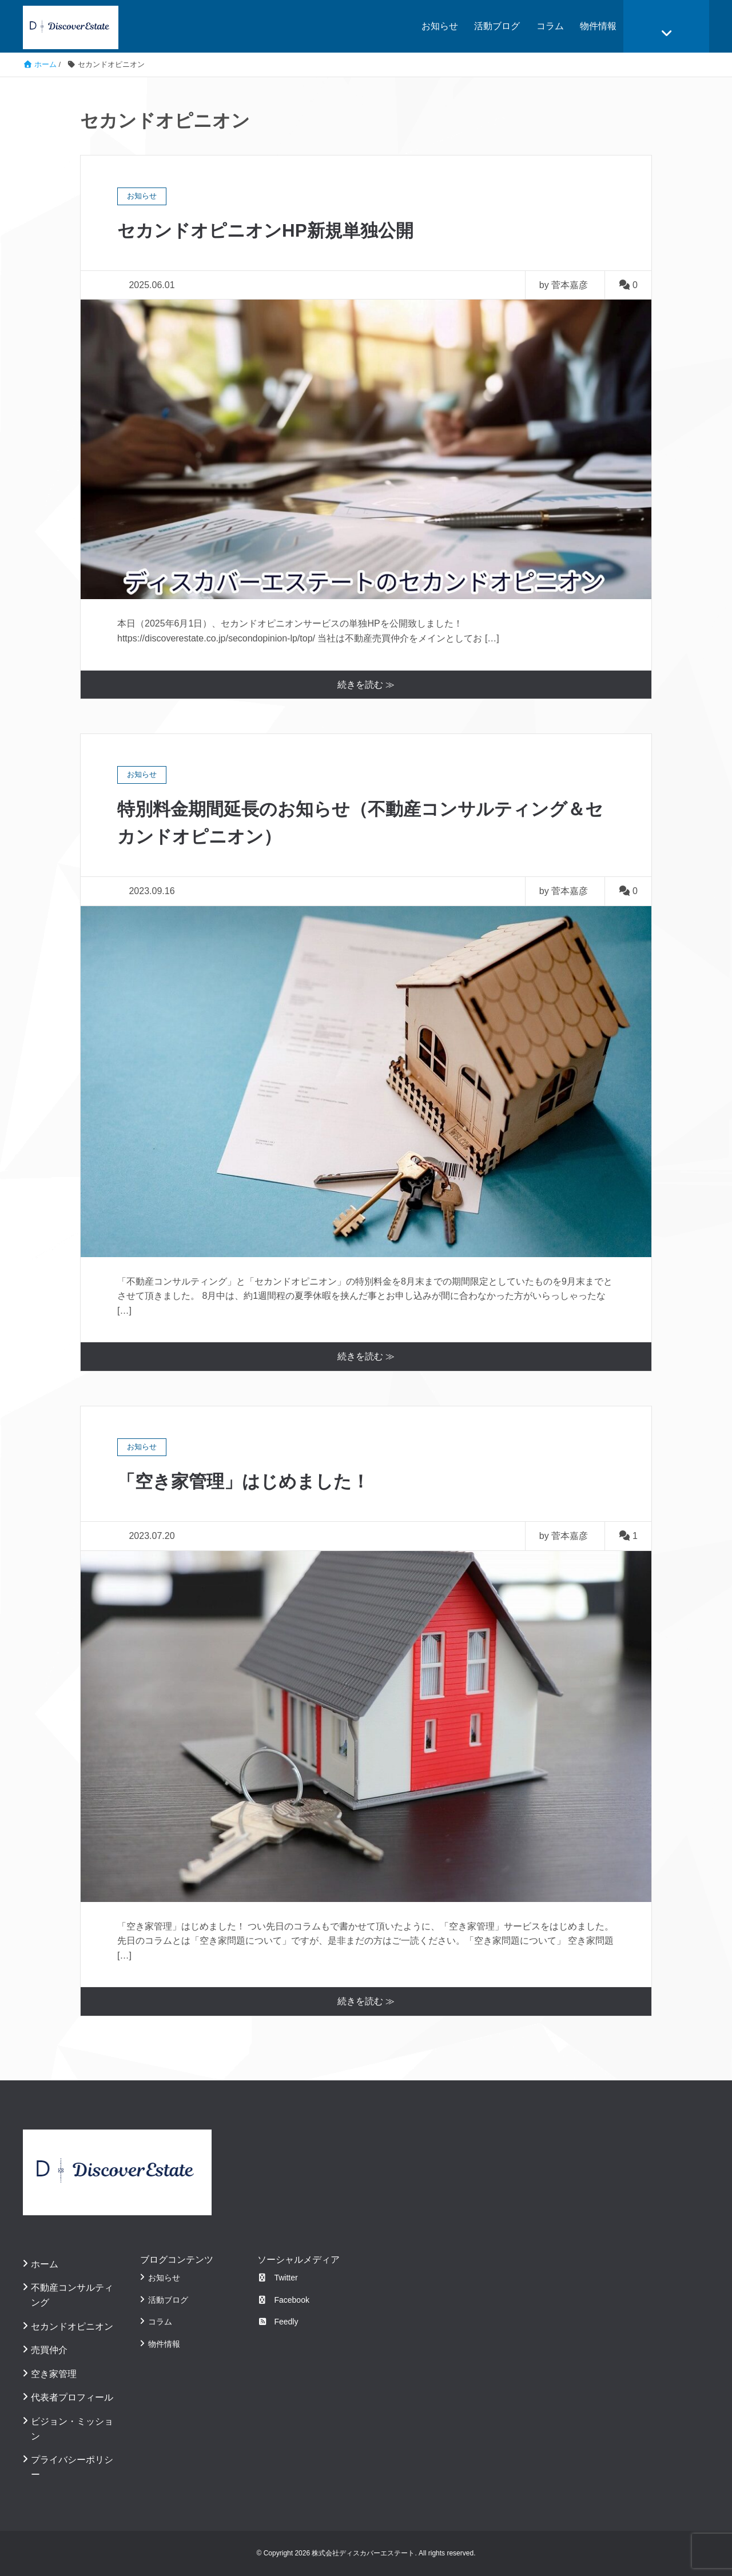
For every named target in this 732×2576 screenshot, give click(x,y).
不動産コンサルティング (72, 2295)
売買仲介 (49, 2350)
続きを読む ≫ (366, 684)
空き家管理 (54, 2374)
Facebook (283, 2299)
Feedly (278, 2321)
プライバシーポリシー (72, 2467)
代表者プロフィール (72, 2397)
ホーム (44, 2264)
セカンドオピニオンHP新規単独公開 (269, 230)
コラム (550, 26)
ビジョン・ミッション (72, 2429)
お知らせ (439, 26)
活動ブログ (497, 26)
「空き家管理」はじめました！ (247, 1481)
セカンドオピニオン (72, 2326)
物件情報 (598, 26)
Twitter (277, 2277)
